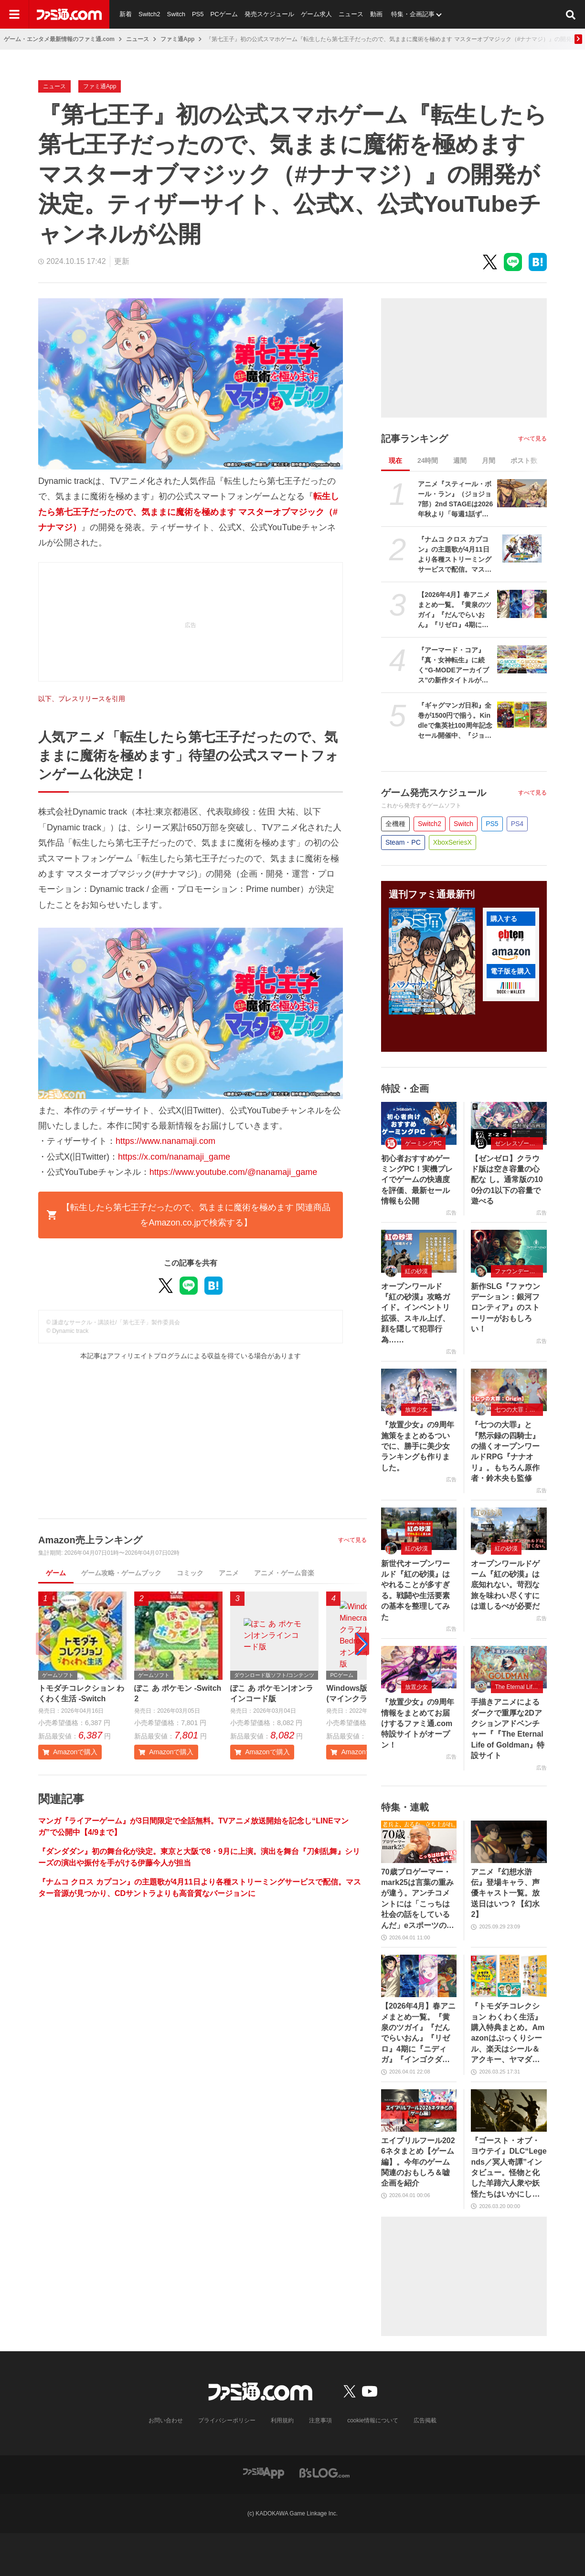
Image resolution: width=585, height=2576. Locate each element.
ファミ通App (177, 39)
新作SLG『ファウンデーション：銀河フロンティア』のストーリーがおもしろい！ (505, 1307)
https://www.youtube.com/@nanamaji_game (233, 1172)
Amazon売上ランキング (90, 1540)
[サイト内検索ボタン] (570, 14)
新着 (125, 14)
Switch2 (149, 14)
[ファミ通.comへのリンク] (69, 14)
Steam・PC (403, 842)
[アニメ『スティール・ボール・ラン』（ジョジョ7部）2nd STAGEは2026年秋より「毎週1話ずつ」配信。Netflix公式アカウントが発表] (522, 493)
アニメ (229, 1573)
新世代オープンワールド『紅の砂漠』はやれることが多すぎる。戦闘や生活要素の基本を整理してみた (415, 1590)
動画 (376, 14)
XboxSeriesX (452, 842)
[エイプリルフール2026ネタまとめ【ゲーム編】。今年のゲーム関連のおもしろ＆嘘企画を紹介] (419, 2110)
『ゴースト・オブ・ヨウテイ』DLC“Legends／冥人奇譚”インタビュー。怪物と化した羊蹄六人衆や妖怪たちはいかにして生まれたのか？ (508, 2167)
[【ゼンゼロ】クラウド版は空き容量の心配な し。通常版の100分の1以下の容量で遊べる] (509, 1123)
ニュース (351, 14)
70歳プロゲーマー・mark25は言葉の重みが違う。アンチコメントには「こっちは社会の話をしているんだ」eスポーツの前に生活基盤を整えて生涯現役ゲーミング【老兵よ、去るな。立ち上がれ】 (417, 1899)
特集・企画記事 (413, 14)
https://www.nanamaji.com (165, 1141)
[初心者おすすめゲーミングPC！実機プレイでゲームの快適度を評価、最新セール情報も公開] (419, 1123)
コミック (190, 1573)
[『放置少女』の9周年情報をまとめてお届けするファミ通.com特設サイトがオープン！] (419, 1667)
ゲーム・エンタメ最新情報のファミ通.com (59, 39)
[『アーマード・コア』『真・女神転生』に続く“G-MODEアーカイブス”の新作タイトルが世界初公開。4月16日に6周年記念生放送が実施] (522, 659)
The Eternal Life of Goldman (519, 1687)
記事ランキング (414, 438)
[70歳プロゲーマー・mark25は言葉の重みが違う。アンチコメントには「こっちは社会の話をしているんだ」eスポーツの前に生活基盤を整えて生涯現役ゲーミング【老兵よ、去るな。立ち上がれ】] (419, 1842)
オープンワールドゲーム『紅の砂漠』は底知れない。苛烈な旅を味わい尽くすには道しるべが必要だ (505, 1585)
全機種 (395, 823)
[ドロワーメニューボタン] (14, 14)
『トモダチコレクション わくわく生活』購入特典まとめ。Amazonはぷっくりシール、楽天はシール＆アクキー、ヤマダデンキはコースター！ (507, 2033)
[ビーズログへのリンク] (324, 2472)
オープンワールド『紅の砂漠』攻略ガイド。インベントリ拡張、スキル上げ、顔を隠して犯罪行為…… (415, 1313)
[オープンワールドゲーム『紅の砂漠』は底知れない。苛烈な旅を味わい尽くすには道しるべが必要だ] (509, 1529)
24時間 (427, 460)
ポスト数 (524, 460)
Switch (176, 14)
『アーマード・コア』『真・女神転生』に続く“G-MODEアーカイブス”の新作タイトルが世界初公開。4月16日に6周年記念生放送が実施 (455, 665)
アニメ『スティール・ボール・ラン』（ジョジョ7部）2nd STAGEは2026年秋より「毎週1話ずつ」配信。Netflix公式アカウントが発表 (455, 499)
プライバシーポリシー (226, 2420)
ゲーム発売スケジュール (433, 792)
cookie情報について (372, 2420)
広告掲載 (425, 2420)
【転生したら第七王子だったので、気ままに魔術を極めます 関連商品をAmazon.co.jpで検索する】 (188, 1215)
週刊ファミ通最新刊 (432, 894)
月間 (488, 460)
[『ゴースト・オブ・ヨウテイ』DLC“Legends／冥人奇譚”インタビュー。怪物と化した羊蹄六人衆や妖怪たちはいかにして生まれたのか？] (509, 2110)
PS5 (198, 14)
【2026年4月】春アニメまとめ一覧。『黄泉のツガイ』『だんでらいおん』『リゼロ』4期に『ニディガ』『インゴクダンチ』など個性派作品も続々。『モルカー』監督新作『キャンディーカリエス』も (454, 610)
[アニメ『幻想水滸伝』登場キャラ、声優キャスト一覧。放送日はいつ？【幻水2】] (509, 1842)
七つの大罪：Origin (519, 1409)
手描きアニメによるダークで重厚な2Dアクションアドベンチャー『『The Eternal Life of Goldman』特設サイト (507, 1728)
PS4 (517, 823)
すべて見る (352, 1540)
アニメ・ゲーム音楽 (284, 1573)
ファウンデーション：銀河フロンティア (519, 1271)
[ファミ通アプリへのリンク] (263, 2472)
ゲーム (56, 1573)
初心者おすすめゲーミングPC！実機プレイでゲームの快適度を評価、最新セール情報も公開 (417, 1179)
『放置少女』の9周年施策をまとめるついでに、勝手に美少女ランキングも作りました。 (417, 1446)
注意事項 (320, 2420)
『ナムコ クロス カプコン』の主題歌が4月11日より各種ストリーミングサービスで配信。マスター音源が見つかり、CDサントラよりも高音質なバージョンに (454, 555)
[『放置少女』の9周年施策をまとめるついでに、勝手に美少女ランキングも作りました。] (419, 1390)
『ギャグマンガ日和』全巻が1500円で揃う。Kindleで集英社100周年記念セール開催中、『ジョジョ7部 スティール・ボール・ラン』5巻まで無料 (455, 721)
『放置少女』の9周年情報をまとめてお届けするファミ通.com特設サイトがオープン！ (417, 1723)
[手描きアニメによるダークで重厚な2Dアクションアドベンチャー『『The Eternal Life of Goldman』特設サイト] (509, 1667)
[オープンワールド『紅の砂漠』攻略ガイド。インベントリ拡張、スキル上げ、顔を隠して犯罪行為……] (419, 1251)
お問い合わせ (166, 2420)
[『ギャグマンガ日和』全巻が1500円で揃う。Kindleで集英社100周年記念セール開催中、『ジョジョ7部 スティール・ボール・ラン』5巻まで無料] (522, 715)
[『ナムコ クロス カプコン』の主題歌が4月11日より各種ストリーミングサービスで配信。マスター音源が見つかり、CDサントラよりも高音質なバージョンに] (522, 548)
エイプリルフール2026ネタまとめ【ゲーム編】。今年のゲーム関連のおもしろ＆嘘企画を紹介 (418, 2162)
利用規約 (282, 2420)
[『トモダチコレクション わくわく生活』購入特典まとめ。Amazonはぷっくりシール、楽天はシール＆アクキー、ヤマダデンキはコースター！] (509, 1976)
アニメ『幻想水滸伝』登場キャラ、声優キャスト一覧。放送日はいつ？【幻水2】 (505, 1893)
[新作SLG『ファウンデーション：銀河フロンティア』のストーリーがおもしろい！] (509, 1251)
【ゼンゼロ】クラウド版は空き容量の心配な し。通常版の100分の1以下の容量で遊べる (506, 1179)
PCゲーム (223, 14)
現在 (395, 460)
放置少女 (416, 1409)
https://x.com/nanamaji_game (174, 1157)
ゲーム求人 (316, 14)
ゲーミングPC (423, 1143)
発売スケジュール (269, 14)
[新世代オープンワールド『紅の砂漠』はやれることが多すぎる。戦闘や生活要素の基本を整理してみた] (419, 1529)
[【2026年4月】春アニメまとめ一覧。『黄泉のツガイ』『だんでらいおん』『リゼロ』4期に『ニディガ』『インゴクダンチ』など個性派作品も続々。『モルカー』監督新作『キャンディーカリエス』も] (522, 604)
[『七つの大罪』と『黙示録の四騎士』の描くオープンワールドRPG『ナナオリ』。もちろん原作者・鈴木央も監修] (509, 1390)
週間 (460, 460)
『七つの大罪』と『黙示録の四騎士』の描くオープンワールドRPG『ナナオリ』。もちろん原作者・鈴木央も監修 (505, 1451)
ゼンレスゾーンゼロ (519, 1143)
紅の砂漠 (416, 1271)
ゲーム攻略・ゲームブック (121, 1573)
